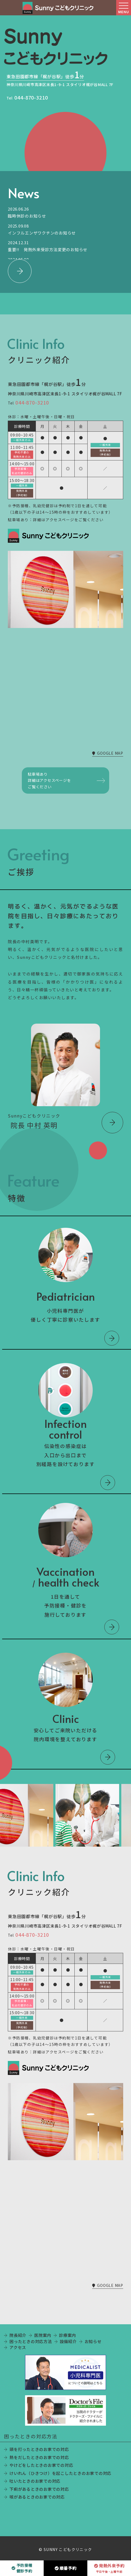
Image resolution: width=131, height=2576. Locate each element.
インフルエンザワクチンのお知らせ (42, 233)
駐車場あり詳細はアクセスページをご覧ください (49, 780)
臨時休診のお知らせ (27, 216)
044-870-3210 (31, 97)
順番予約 (66, 2568)
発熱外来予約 (109, 2568)
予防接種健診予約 (22, 2568)
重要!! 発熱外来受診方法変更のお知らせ (47, 249)
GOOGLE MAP (107, 753)
